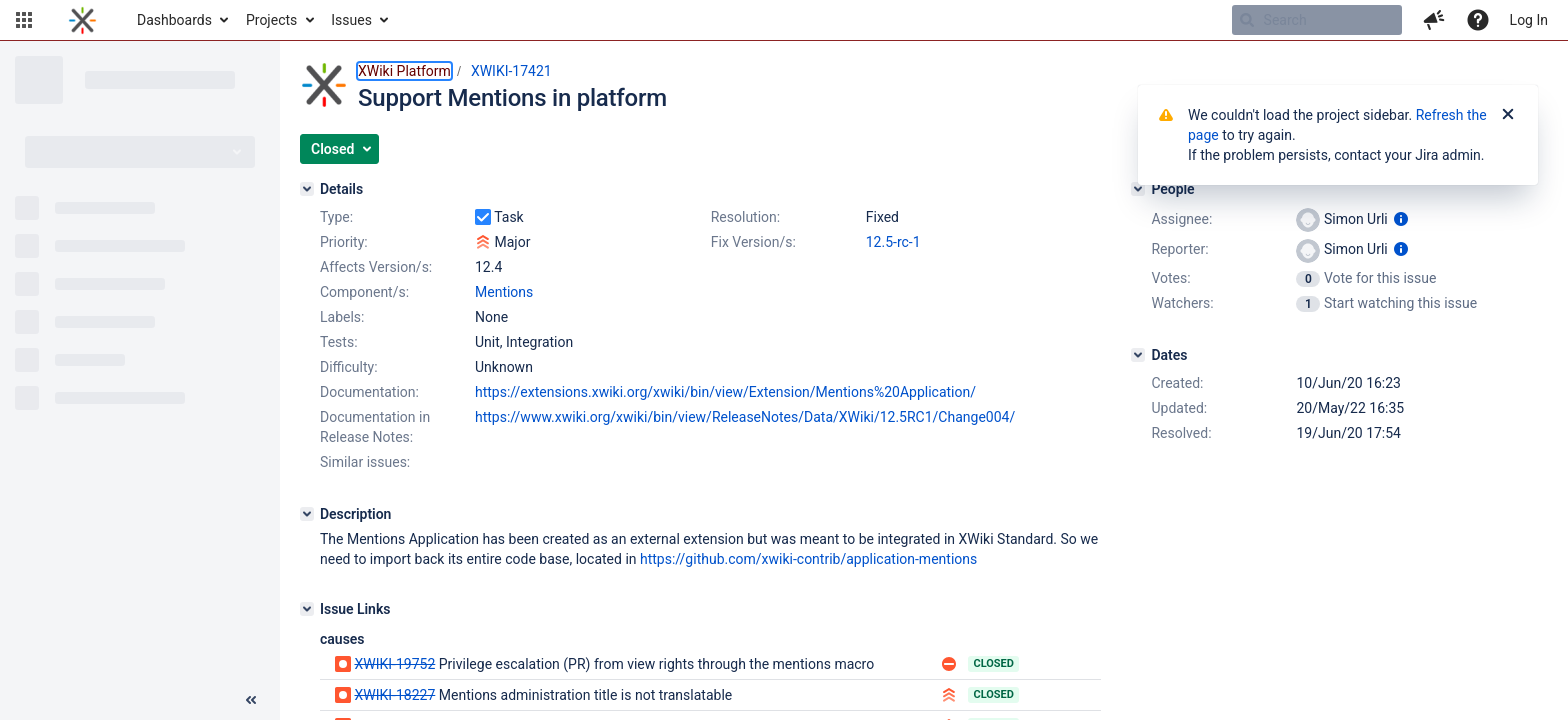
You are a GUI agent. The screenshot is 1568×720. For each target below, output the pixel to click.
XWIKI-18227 (394, 695)
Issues (351, 20)
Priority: (344, 242)
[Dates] (1138, 355)
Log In (1529, 20)
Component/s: (364, 292)
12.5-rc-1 (893, 242)
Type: (336, 217)
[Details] (307, 189)
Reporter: (1179, 249)
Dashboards (174, 20)
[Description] (307, 514)
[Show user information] (1401, 219)
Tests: (339, 342)
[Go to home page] (82, 20)
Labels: (342, 317)
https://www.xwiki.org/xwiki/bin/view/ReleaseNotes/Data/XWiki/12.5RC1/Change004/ (745, 417)
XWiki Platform (404, 71)
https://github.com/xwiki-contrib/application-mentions (808, 559)
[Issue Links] (307, 609)
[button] (24, 20)
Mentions (504, 292)
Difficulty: (349, 367)
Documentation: (369, 392)
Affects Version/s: (376, 267)
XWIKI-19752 (394, 664)
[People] (1138, 189)
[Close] (1508, 115)
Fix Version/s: (753, 242)
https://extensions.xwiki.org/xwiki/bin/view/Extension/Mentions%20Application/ (725, 392)
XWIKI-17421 (511, 71)
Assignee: (1181, 219)
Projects (271, 20)
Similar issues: (365, 462)
